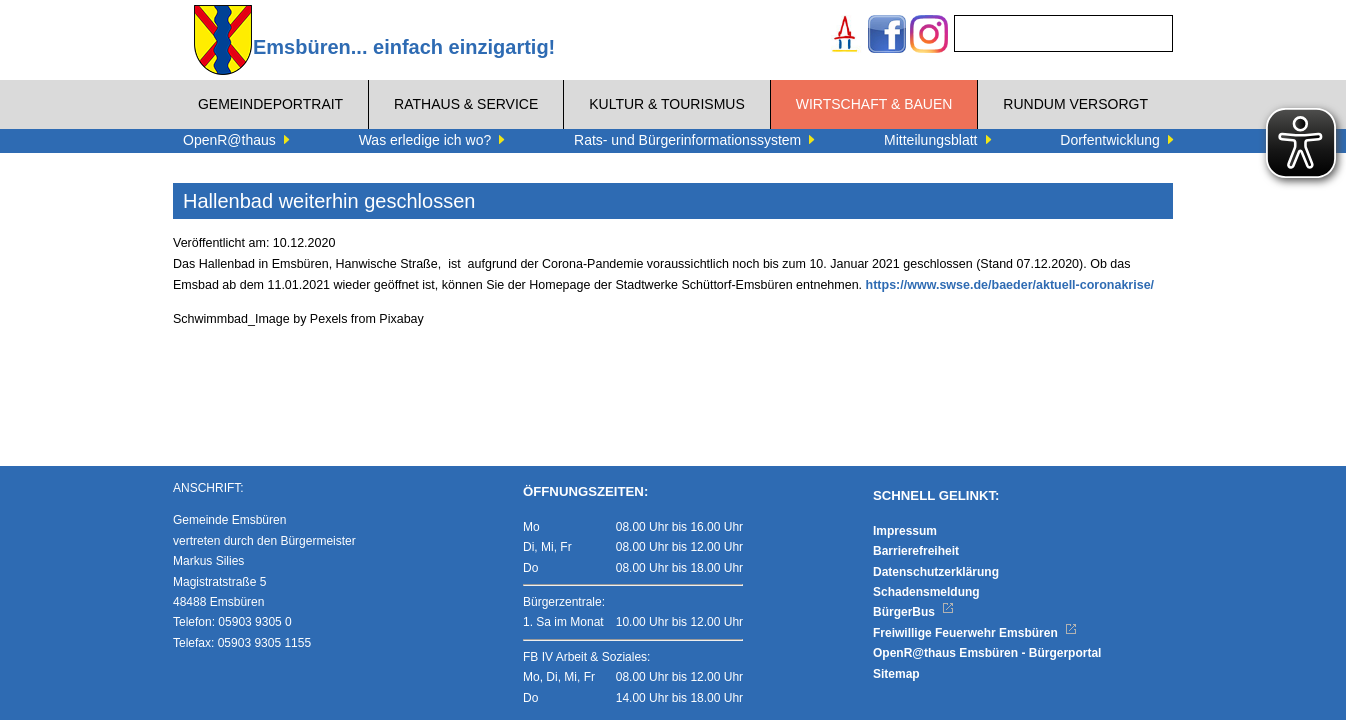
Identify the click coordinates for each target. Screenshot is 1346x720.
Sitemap (896, 674)
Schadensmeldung (926, 592)
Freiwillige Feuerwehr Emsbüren (975, 633)
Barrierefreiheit (916, 551)
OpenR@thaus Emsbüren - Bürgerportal (987, 653)
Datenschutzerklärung (936, 572)
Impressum (905, 531)
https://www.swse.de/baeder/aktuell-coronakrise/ (1010, 285)
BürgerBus (913, 612)
